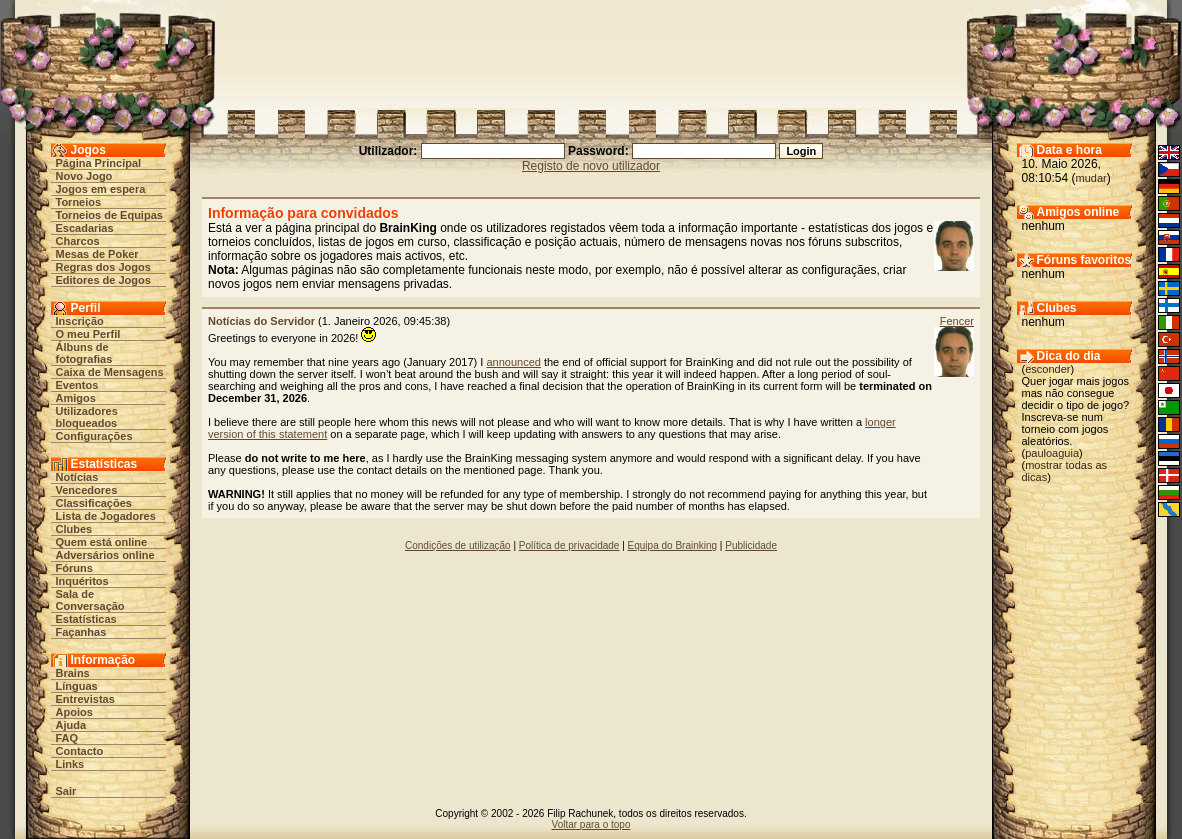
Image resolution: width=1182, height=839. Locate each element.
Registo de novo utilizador (591, 166)
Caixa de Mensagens (110, 372)
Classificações (94, 503)
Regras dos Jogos (103, 267)
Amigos (76, 398)
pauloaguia (1052, 453)
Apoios (74, 712)
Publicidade (751, 545)
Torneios (79, 202)
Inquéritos (82, 581)
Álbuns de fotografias (84, 353)
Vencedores (87, 490)
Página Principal (99, 163)
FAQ (67, 738)
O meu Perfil (88, 334)
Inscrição (80, 321)
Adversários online (105, 555)
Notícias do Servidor (261, 321)
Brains (73, 673)
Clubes (74, 529)
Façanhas (81, 632)
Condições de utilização (458, 545)
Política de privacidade (569, 545)
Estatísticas (86, 619)
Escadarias (85, 228)
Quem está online (102, 542)
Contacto (80, 751)
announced (513, 362)
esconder (1047, 369)
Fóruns (74, 568)
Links (70, 764)
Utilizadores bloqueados (87, 417)
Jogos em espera (101, 189)
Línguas (77, 686)
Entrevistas (85, 699)
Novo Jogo (84, 176)
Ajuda (71, 725)
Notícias (77, 477)
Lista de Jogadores (106, 516)
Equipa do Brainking (673, 545)
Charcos (78, 241)
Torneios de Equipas (109, 215)
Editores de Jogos (103, 280)
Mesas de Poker (97, 254)
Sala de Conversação (90, 600)
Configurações (94, 436)
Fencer (957, 321)
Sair (66, 791)
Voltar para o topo (591, 824)
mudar (1091, 178)
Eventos (77, 385)
